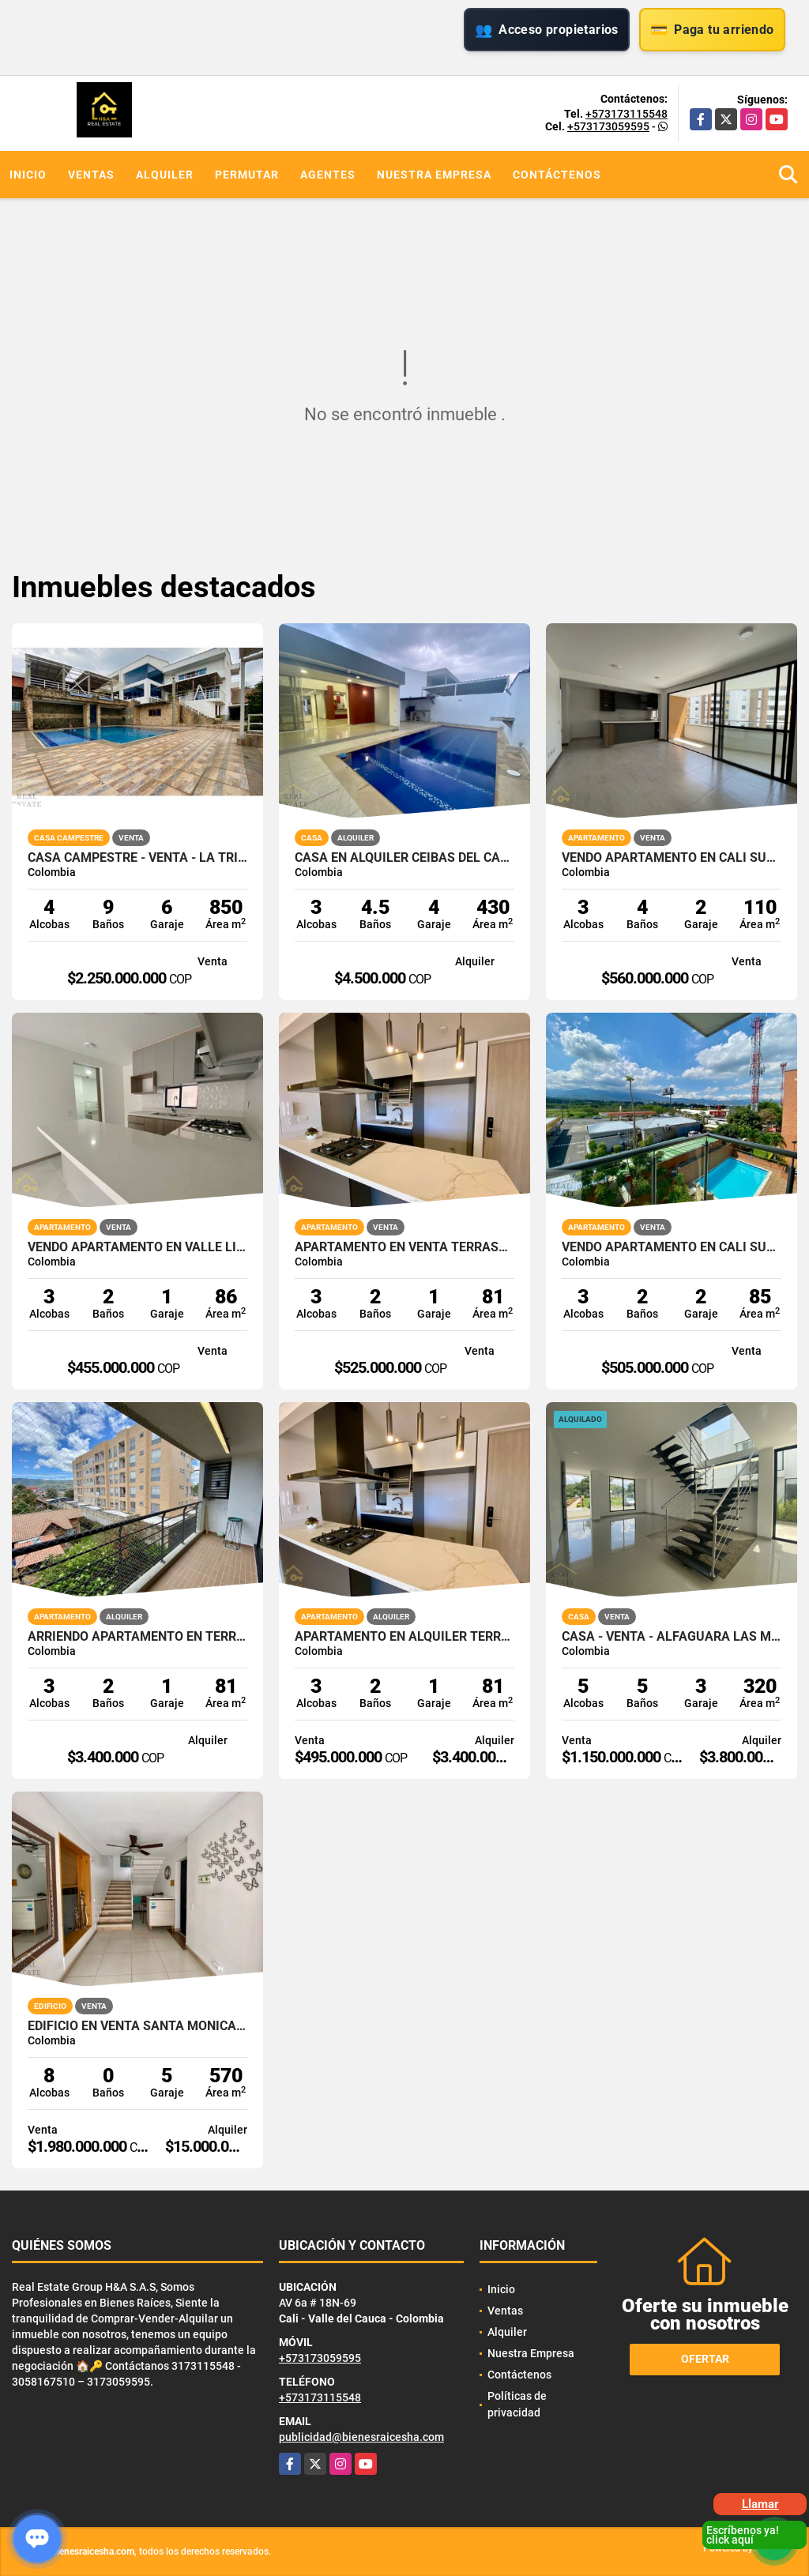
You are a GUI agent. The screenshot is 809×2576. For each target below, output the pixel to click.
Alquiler (165, 174)
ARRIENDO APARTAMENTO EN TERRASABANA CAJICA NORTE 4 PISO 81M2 (137, 1636)
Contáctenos (557, 174)
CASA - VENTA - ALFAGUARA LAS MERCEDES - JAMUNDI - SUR (671, 1636)
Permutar (247, 174)
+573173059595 (608, 126)
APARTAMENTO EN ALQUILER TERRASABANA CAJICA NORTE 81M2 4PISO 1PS (404, 1636)
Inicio (28, 174)
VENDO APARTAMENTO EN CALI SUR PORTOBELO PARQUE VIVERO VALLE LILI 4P (671, 858)
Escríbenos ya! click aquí (742, 2535)
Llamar (760, 2504)
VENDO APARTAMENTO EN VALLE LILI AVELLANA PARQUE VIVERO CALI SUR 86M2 (137, 1247)
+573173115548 (626, 113)
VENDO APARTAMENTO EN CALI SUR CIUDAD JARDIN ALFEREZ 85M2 (671, 1247)
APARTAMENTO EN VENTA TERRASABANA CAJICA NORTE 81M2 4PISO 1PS (404, 1247)
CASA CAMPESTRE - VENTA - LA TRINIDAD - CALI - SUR (137, 858)
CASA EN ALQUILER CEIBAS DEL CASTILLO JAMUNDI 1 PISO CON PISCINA (404, 858)
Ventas (91, 174)
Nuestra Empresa (434, 174)
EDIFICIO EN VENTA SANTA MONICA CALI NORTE (137, 2026)
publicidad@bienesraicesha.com (361, 2437)
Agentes (328, 174)
